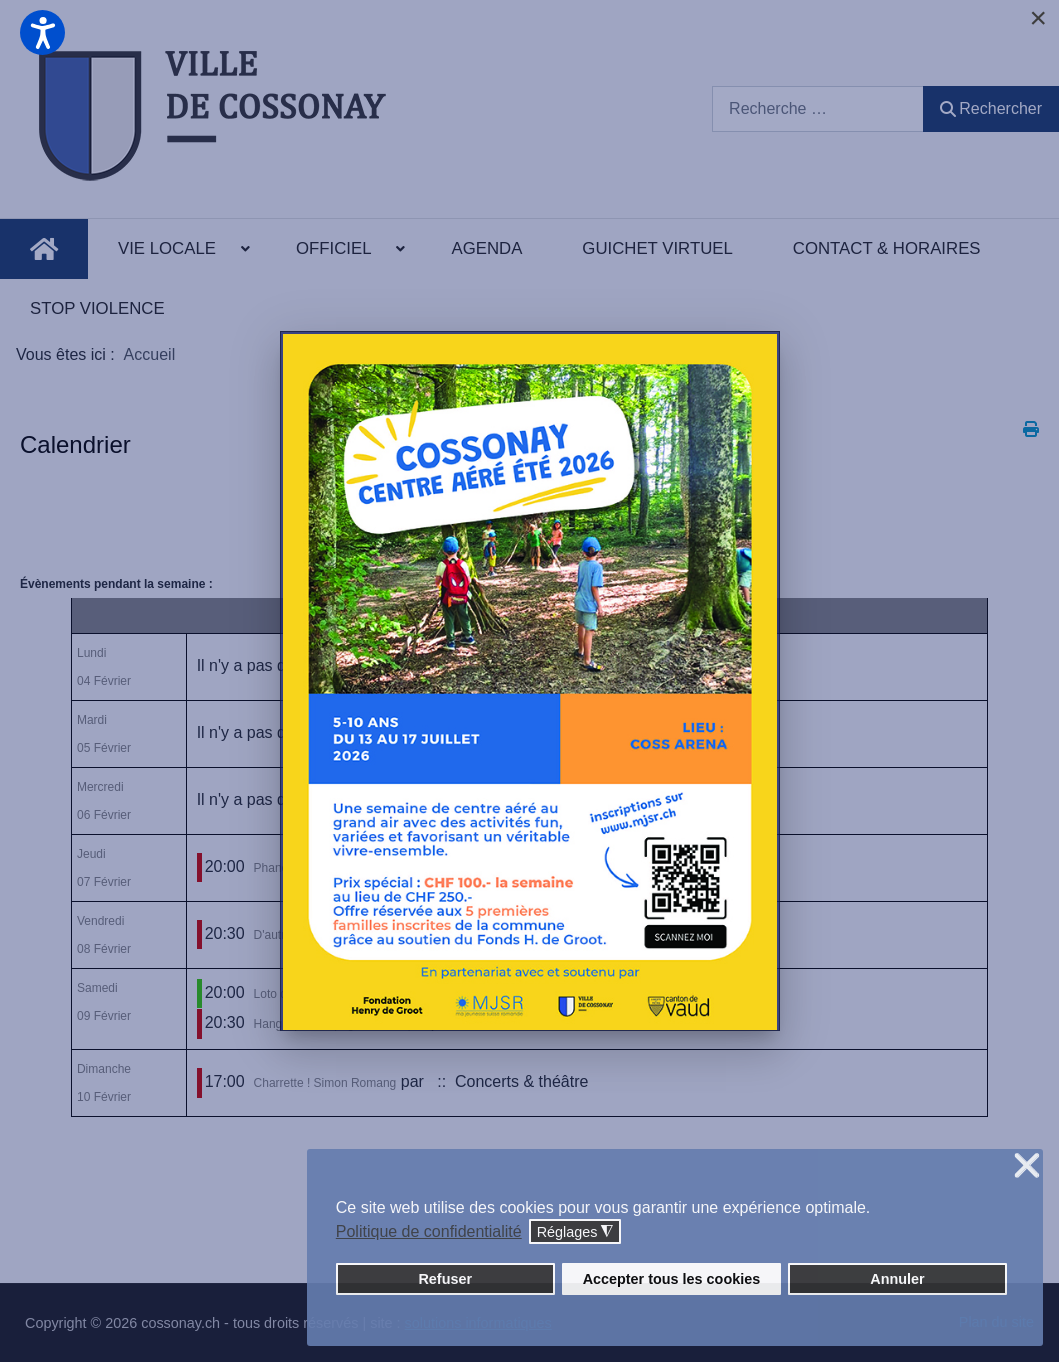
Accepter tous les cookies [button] (672, 1279)
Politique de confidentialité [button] (429, 1231)
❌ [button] (1027, 1166)
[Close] (1038, 18)
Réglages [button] (575, 1232)
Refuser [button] (445, 1279)
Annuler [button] (897, 1279)
